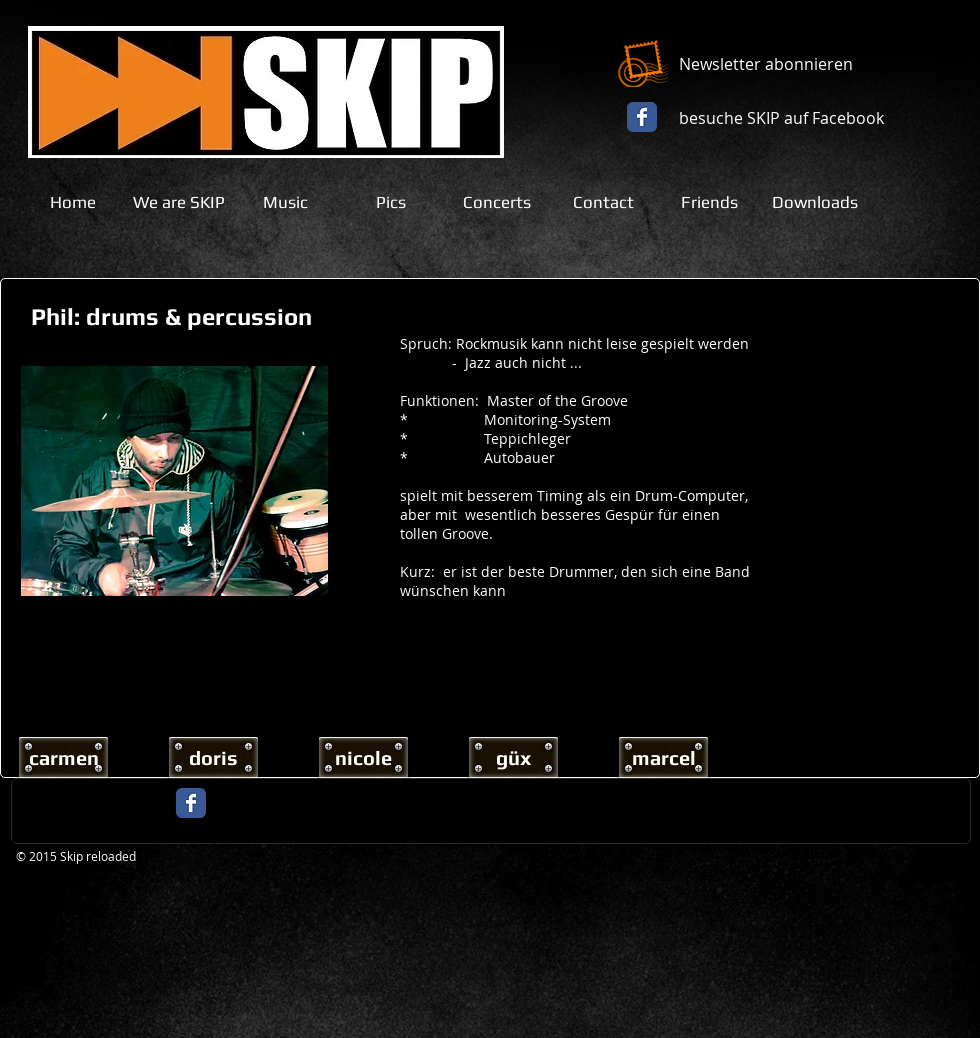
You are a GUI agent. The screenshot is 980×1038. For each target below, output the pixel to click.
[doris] (213, 757)
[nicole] (363, 757)
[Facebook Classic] (642, 117)
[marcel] (663, 757)
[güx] (513, 757)
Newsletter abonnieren (766, 64)
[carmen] (63, 757)
